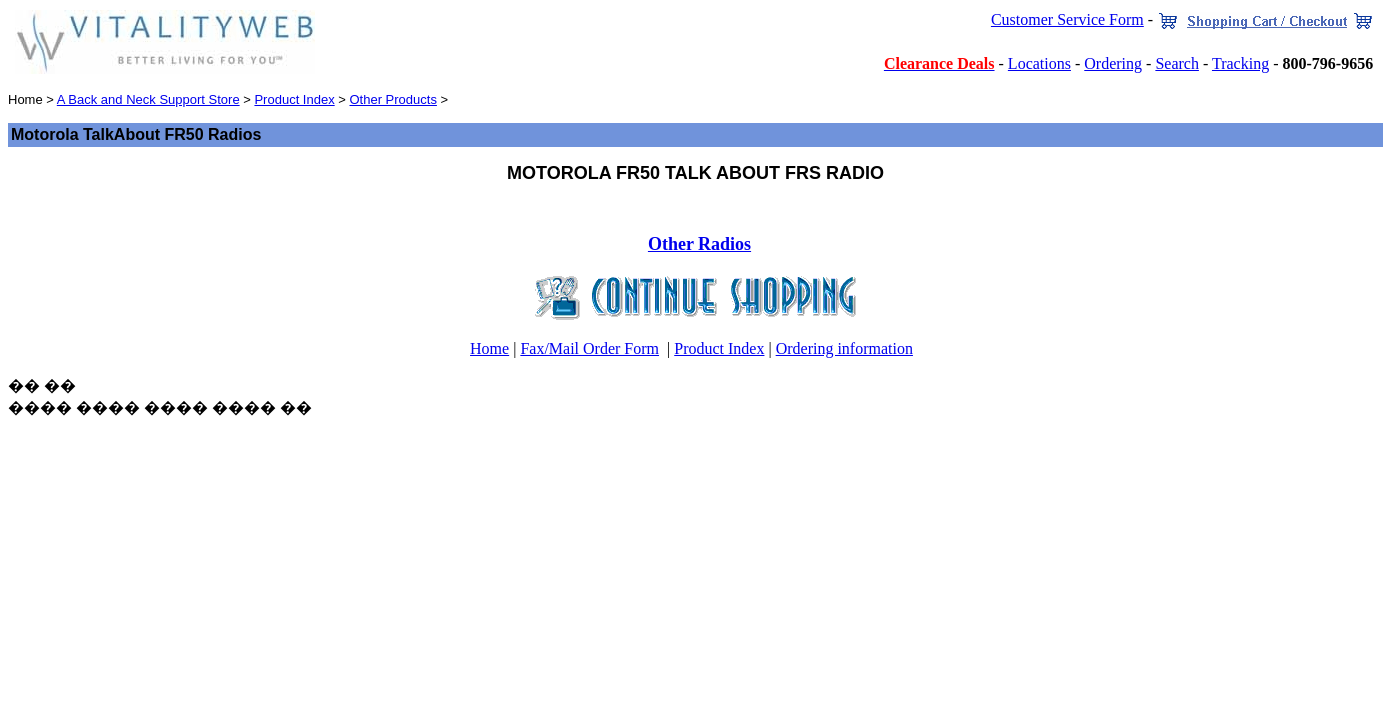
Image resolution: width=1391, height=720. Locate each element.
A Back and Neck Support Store (148, 99)
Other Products (392, 99)
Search (1177, 63)
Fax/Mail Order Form (589, 348)
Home (489, 348)
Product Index (294, 99)
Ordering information (844, 348)
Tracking (1240, 63)
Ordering (1113, 63)
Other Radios (699, 244)
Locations (1039, 63)
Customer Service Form (1067, 19)
